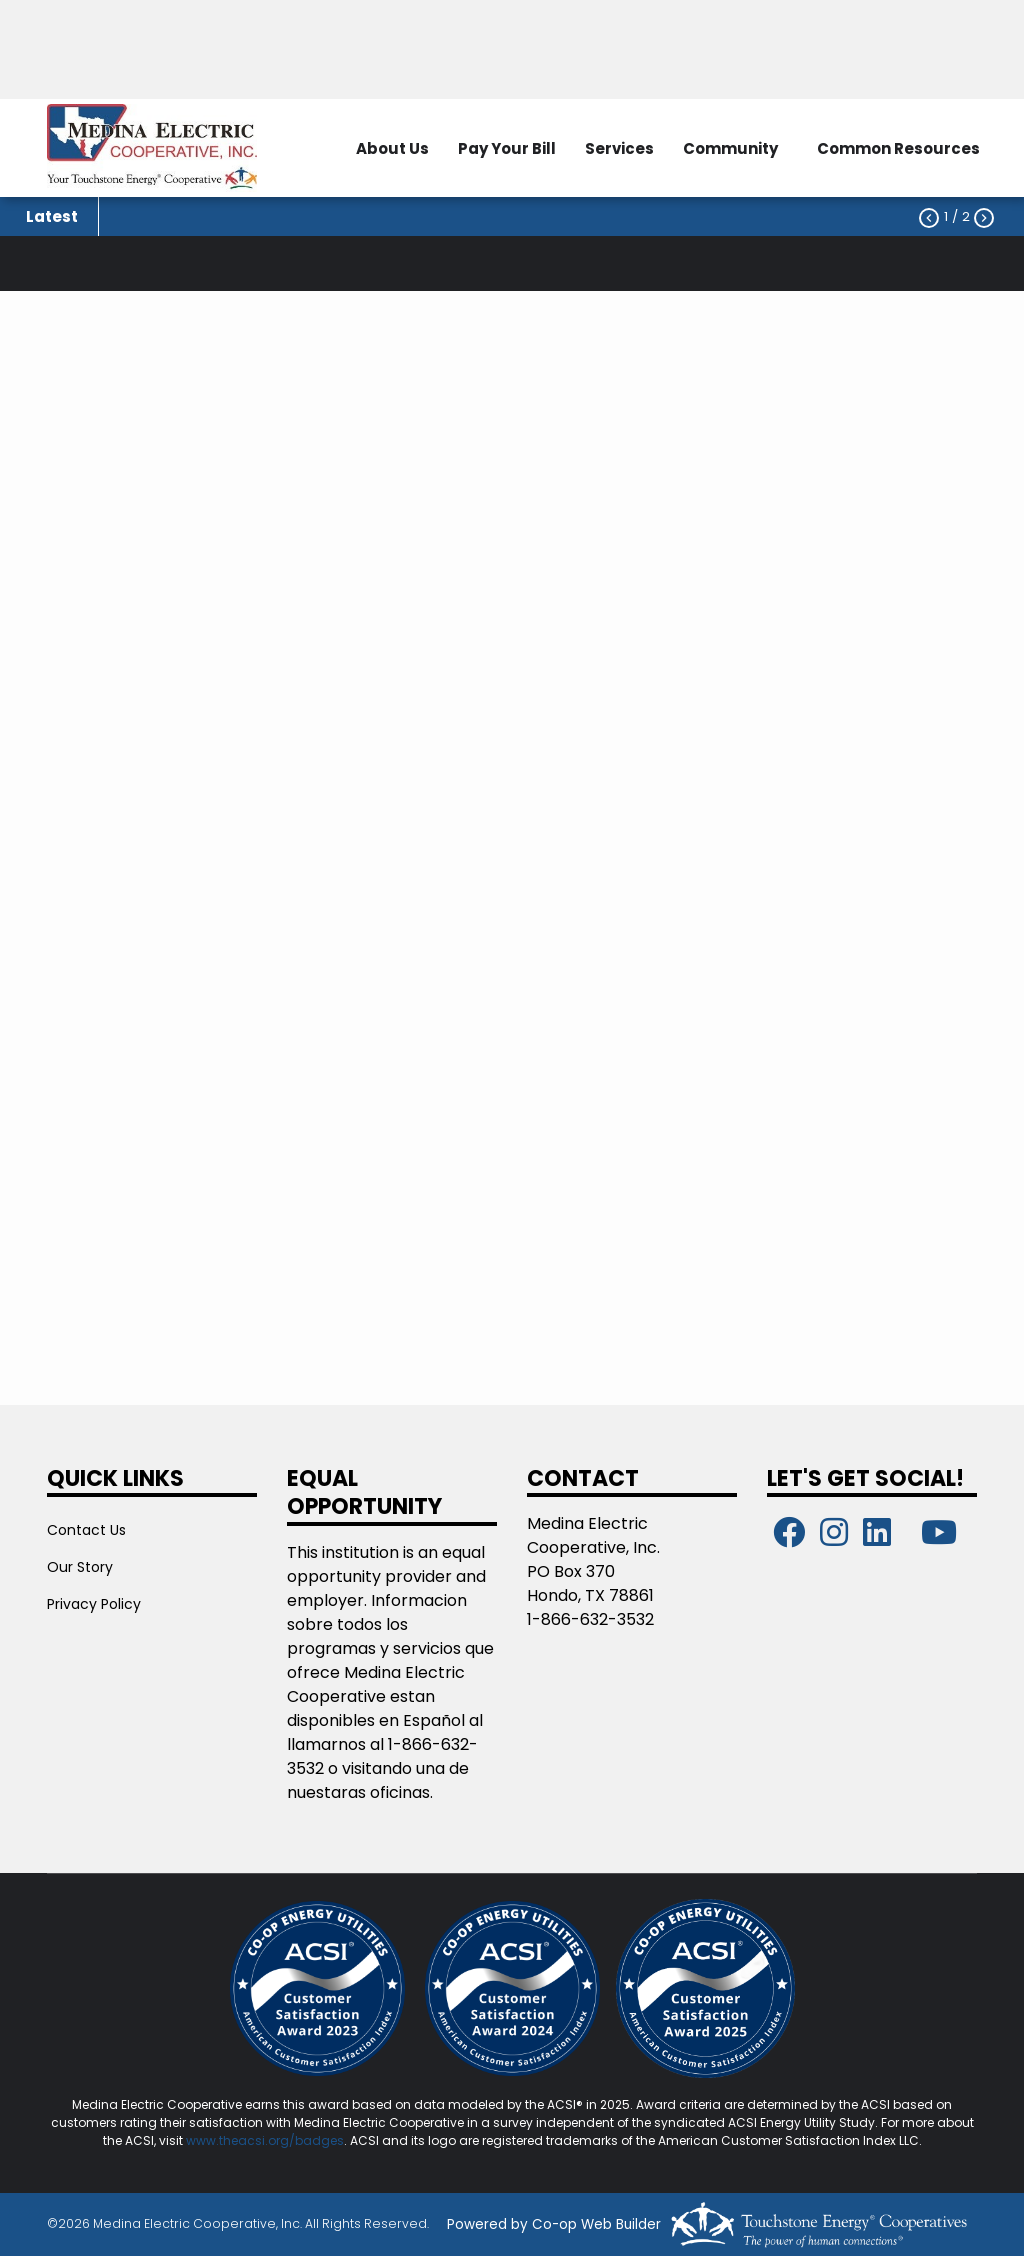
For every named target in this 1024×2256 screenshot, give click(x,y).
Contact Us (86, 1530)
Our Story (80, 1567)
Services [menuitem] (619, 148)
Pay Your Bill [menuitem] (507, 148)
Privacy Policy (94, 1604)
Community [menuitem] (730, 148)
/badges (316, 2140)
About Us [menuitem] (392, 148)
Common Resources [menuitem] (898, 148)
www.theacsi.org (237, 2140)
